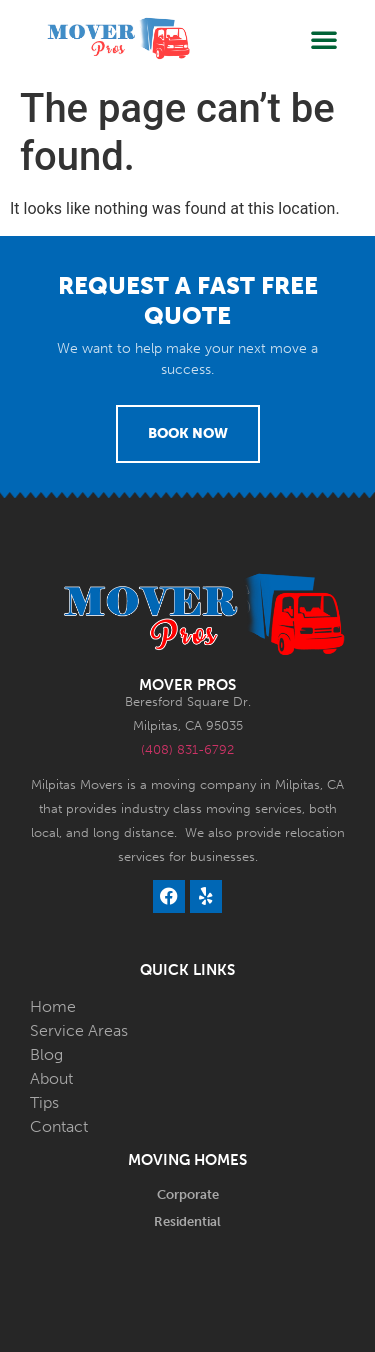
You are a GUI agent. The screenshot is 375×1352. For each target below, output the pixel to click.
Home (53, 1006)
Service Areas (79, 1030)
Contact (59, 1126)
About (51, 1078)
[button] (324, 39)
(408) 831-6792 (187, 749)
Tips (44, 1102)
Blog (46, 1054)
